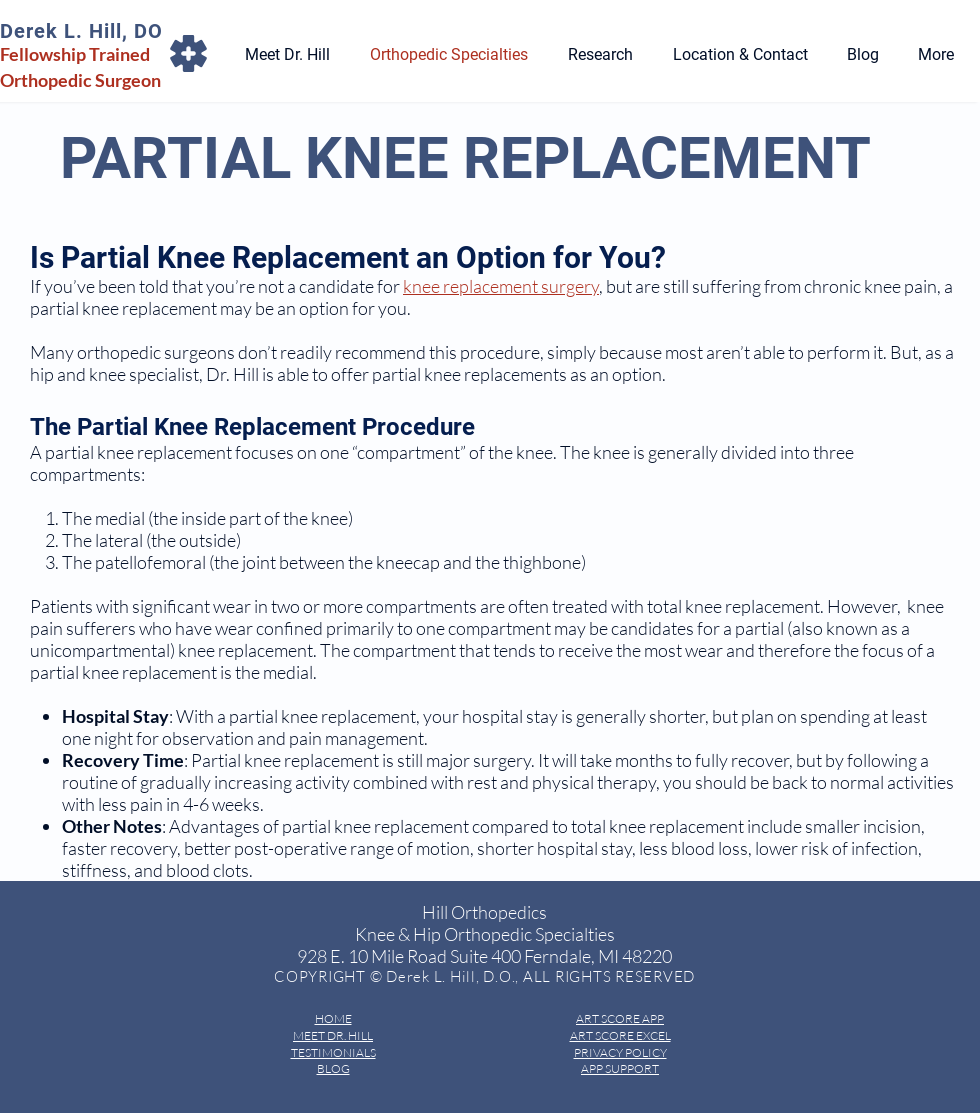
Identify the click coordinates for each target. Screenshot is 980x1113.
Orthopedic (47, 80)
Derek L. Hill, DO (81, 31)
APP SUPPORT (620, 1068)
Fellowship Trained (75, 54)
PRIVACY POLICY (620, 1052)
